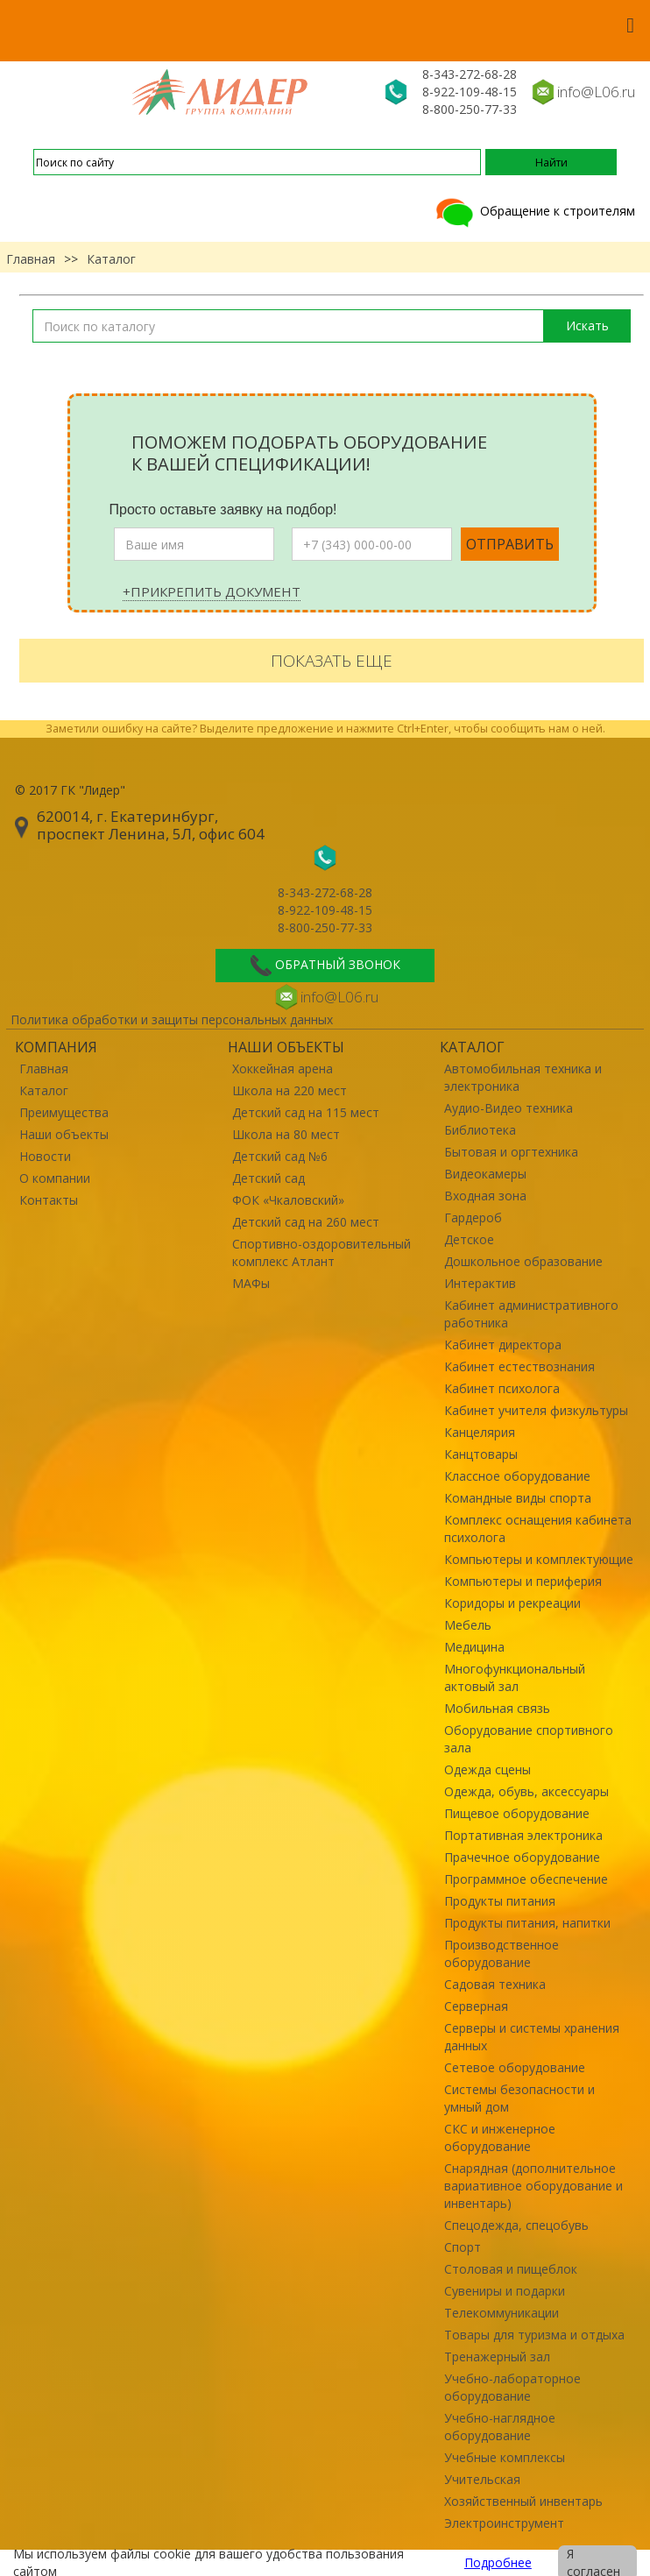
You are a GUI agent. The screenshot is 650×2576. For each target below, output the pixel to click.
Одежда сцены (487, 1769)
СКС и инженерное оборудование (499, 2137)
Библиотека (480, 1130)
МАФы (251, 1283)
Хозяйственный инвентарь (523, 2501)
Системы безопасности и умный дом (519, 2098)
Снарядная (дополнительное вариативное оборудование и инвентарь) (533, 2186)
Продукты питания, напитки (527, 1922)
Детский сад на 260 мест (305, 1222)
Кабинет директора (503, 1344)
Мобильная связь (497, 1708)
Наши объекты (64, 1134)
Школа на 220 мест (289, 1090)
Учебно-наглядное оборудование (499, 2427)
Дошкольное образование (523, 1261)
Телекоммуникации (501, 2312)
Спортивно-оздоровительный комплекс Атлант (321, 1252)
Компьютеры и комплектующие (538, 1559)
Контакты (48, 1200)
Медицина (474, 1646)
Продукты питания (499, 1901)
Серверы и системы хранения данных (531, 2037)
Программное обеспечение (526, 1879)
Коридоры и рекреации (512, 1603)
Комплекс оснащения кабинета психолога (538, 1528)
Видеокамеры (485, 1173)
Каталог (43, 1090)
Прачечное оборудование (522, 1857)
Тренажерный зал (497, 2356)
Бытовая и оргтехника (511, 1151)
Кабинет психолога (502, 1388)
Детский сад (268, 1178)
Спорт (462, 2247)
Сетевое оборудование (514, 2067)
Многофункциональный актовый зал (514, 1677)
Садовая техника (495, 1984)
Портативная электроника (523, 1835)
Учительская (482, 2479)
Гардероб (473, 1217)
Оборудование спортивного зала (528, 1739)
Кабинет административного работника (531, 1314)
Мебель (467, 1625)
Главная (30, 259)
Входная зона (485, 1195)
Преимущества (64, 1112)
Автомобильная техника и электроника (523, 1077)
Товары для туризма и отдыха (534, 2334)
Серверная (476, 2006)
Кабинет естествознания (519, 1366)
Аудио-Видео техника (508, 1108)
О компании (54, 1178)
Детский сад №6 (280, 1156)
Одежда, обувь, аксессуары (526, 1791)
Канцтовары (481, 1454)
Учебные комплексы (504, 2457)
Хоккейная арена (282, 1068)
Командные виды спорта (517, 1498)
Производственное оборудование (501, 1953)
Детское (469, 1239)
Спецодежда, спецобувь (516, 2225)
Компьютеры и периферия (523, 1581)
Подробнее (498, 2562)
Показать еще (331, 660)
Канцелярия (479, 1432)
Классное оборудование (517, 1476)
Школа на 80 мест (286, 1134)
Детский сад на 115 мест (305, 1112)
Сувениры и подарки (504, 2290)
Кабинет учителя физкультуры (536, 1410)
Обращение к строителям (534, 210)
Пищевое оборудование (517, 1813)
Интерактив (480, 1283)
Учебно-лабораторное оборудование (512, 2387)
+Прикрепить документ (211, 591)
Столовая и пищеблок (510, 2269)
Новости (45, 1156)
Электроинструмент (504, 2523)
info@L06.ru (596, 91)
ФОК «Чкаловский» (288, 1200)
